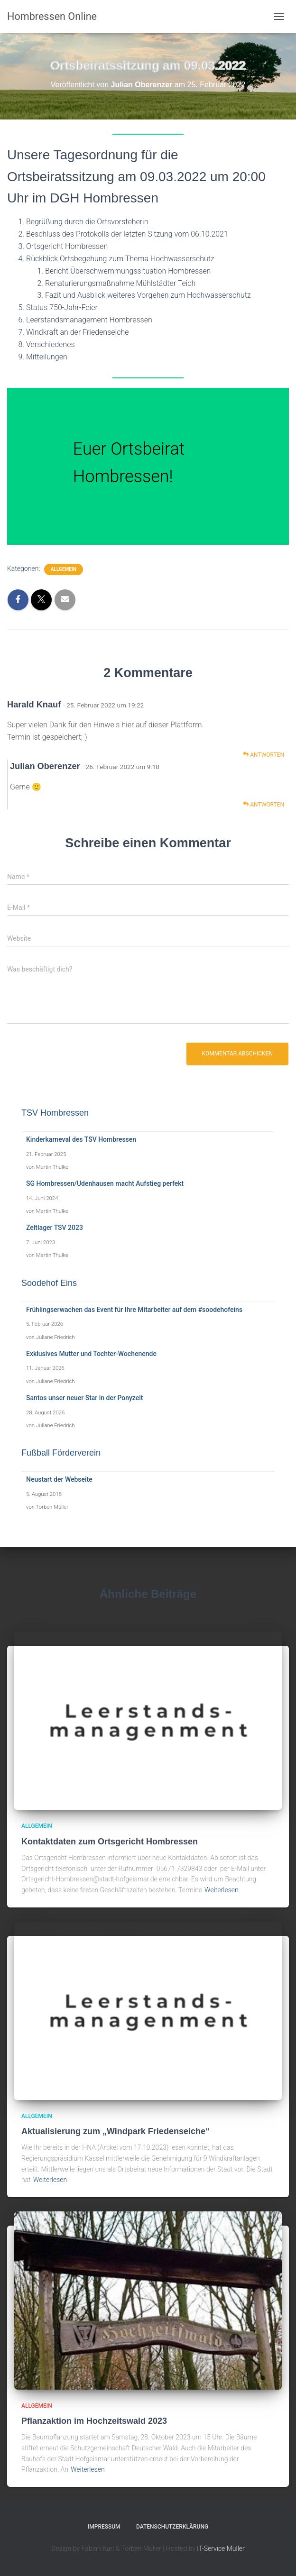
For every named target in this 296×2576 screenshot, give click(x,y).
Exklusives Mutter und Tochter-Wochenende (91, 1353)
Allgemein (63, 569)
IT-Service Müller (220, 2548)
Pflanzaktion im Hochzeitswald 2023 (94, 2421)
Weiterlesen (221, 1890)
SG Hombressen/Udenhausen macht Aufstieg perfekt (105, 1183)
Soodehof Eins (49, 1283)
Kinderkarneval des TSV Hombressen (81, 1139)
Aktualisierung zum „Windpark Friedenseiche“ (115, 2131)
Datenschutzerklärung (172, 2526)
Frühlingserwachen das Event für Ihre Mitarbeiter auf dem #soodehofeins (134, 1309)
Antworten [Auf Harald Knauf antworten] (263, 754)
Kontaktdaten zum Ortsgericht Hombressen (109, 1841)
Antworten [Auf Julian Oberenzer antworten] (263, 804)
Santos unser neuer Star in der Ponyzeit (84, 1398)
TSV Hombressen (55, 1113)
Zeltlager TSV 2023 (54, 1227)
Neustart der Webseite (59, 1479)
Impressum (104, 2526)
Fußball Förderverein (61, 1453)
